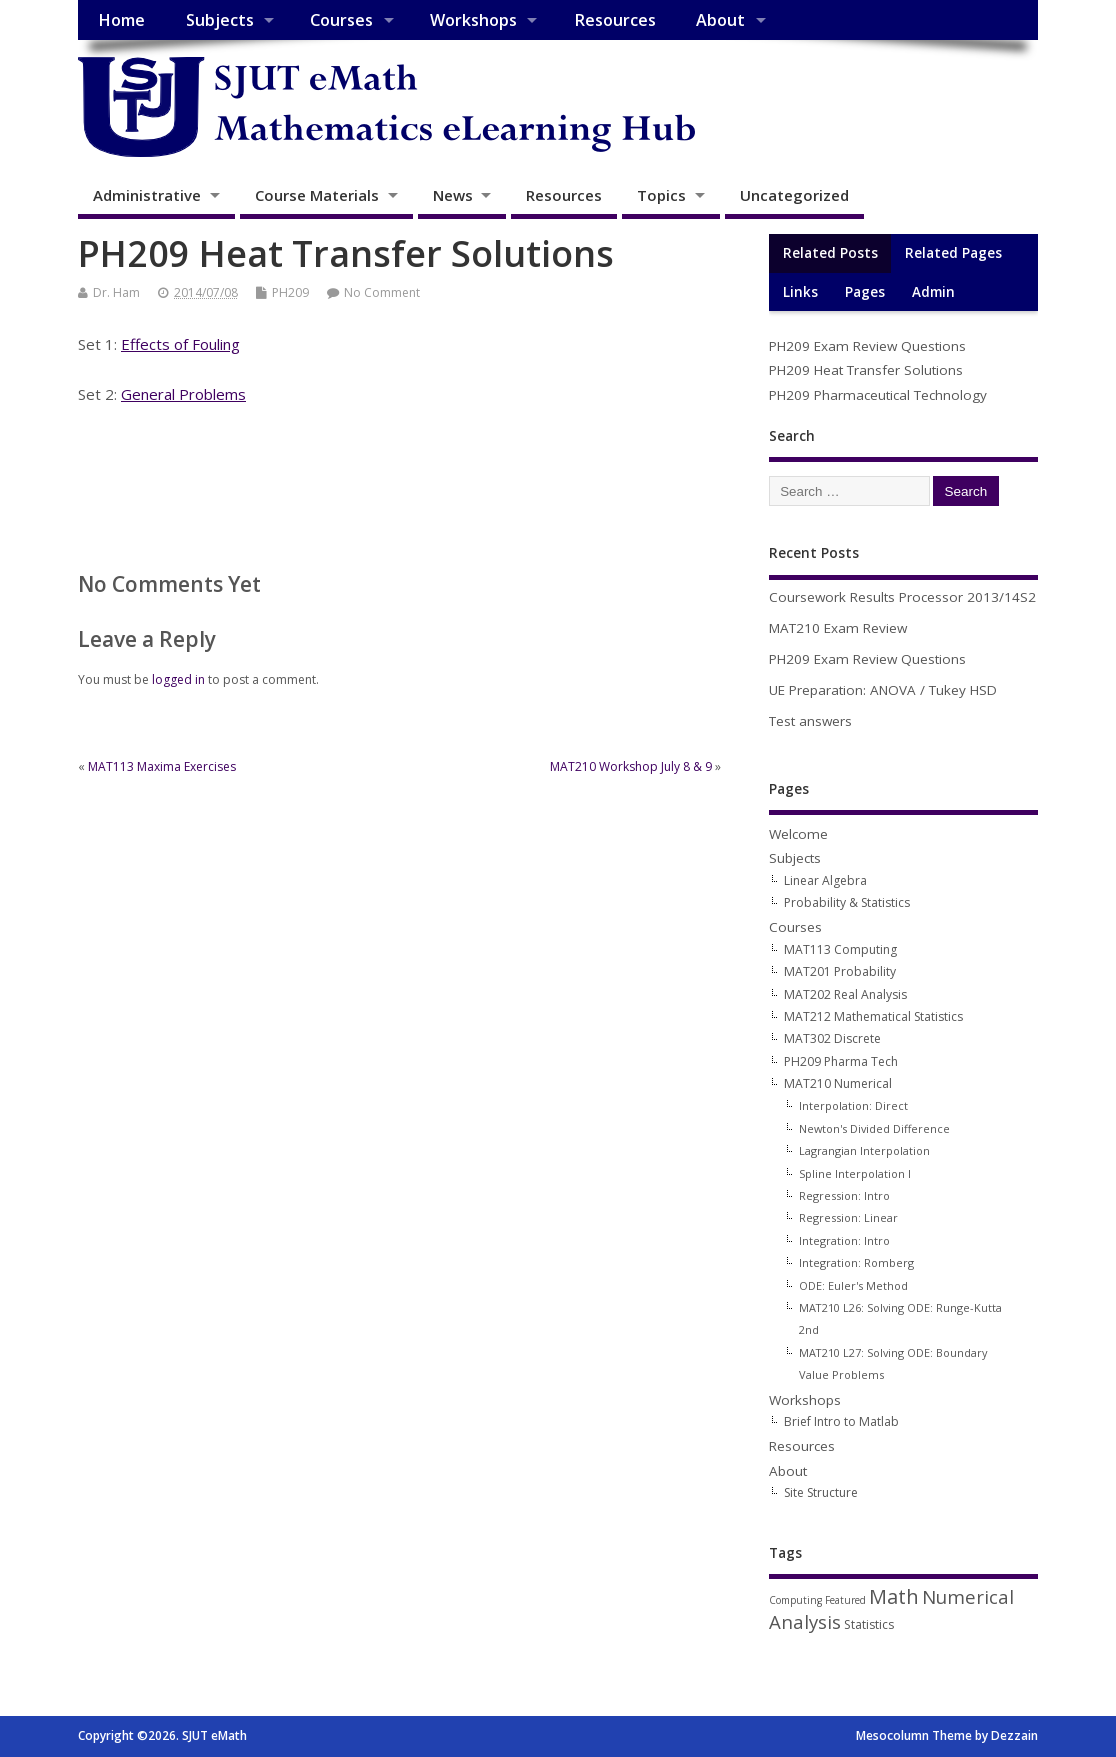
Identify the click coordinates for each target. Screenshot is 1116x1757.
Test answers (810, 721)
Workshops (473, 20)
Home (121, 20)
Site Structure (821, 1492)
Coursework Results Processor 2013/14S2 (902, 597)
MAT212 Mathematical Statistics (873, 1016)
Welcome (798, 834)
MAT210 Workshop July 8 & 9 (631, 766)
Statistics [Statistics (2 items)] (869, 1624)
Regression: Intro (844, 1195)
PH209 (290, 292)
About (720, 20)
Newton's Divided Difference (874, 1128)
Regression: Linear (848, 1217)
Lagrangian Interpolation (864, 1150)
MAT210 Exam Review (838, 628)
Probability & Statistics (847, 902)
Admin (933, 292)
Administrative (147, 195)
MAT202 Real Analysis (845, 994)
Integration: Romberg (856, 1262)
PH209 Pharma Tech (841, 1061)
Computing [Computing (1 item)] (795, 1600)
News (453, 195)
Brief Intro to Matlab (841, 1421)
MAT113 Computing (840, 949)
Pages (865, 292)
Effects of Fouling (180, 344)
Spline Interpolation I (855, 1173)
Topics (661, 195)
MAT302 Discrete (832, 1038)
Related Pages (953, 253)
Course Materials (317, 195)
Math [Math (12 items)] (894, 1596)
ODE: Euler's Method (853, 1285)
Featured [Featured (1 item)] (845, 1600)
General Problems (183, 394)
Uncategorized (794, 195)
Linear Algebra (825, 880)
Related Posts (830, 253)
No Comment (382, 292)
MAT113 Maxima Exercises (162, 766)
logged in (178, 679)
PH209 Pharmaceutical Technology (878, 395)
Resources (615, 20)
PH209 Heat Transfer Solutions (866, 370)
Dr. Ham (116, 292)
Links (800, 292)
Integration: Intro (844, 1240)
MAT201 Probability (840, 971)
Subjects (220, 20)
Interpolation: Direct (853, 1105)
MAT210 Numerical (838, 1083)
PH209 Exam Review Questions (867, 346)
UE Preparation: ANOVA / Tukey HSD (883, 690)
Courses (341, 20)
